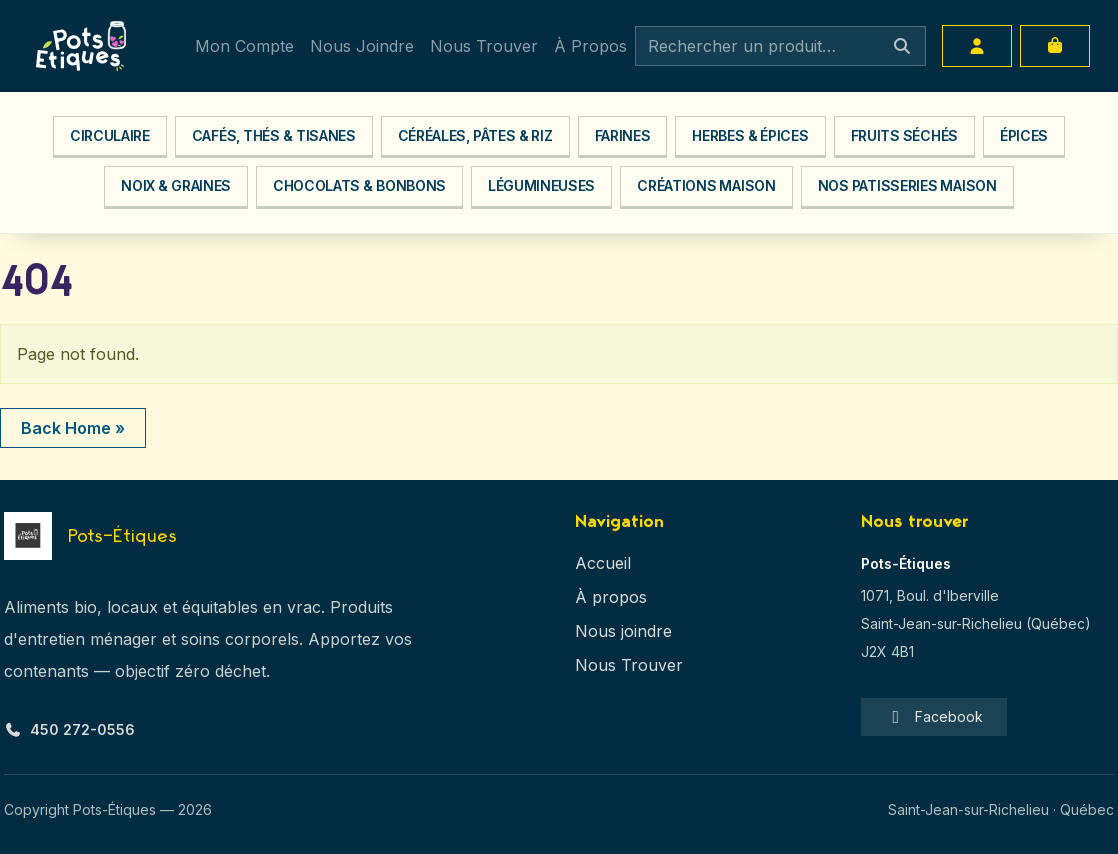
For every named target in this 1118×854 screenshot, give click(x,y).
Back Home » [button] (73, 428)
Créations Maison (706, 185)
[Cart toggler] (1055, 46)
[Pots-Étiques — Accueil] (90, 536)
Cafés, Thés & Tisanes (274, 135)
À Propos (590, 46)
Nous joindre (623, 631)
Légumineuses (541, 185)
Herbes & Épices (750, 135)
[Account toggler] (977, 46)
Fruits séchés (904, 135)
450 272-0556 (69, 729)
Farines (623, 135)
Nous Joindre (362, 46)
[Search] (780, 46)
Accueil (603, 563)
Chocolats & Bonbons (359, 185)
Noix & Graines (176, 185)
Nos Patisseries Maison (907, 185)
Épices (1024, 135)
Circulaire (110, 135)
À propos (611, 597)
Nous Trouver (484, 46)
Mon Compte (244, 46)
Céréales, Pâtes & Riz (475, 135)
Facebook (934, 717)
